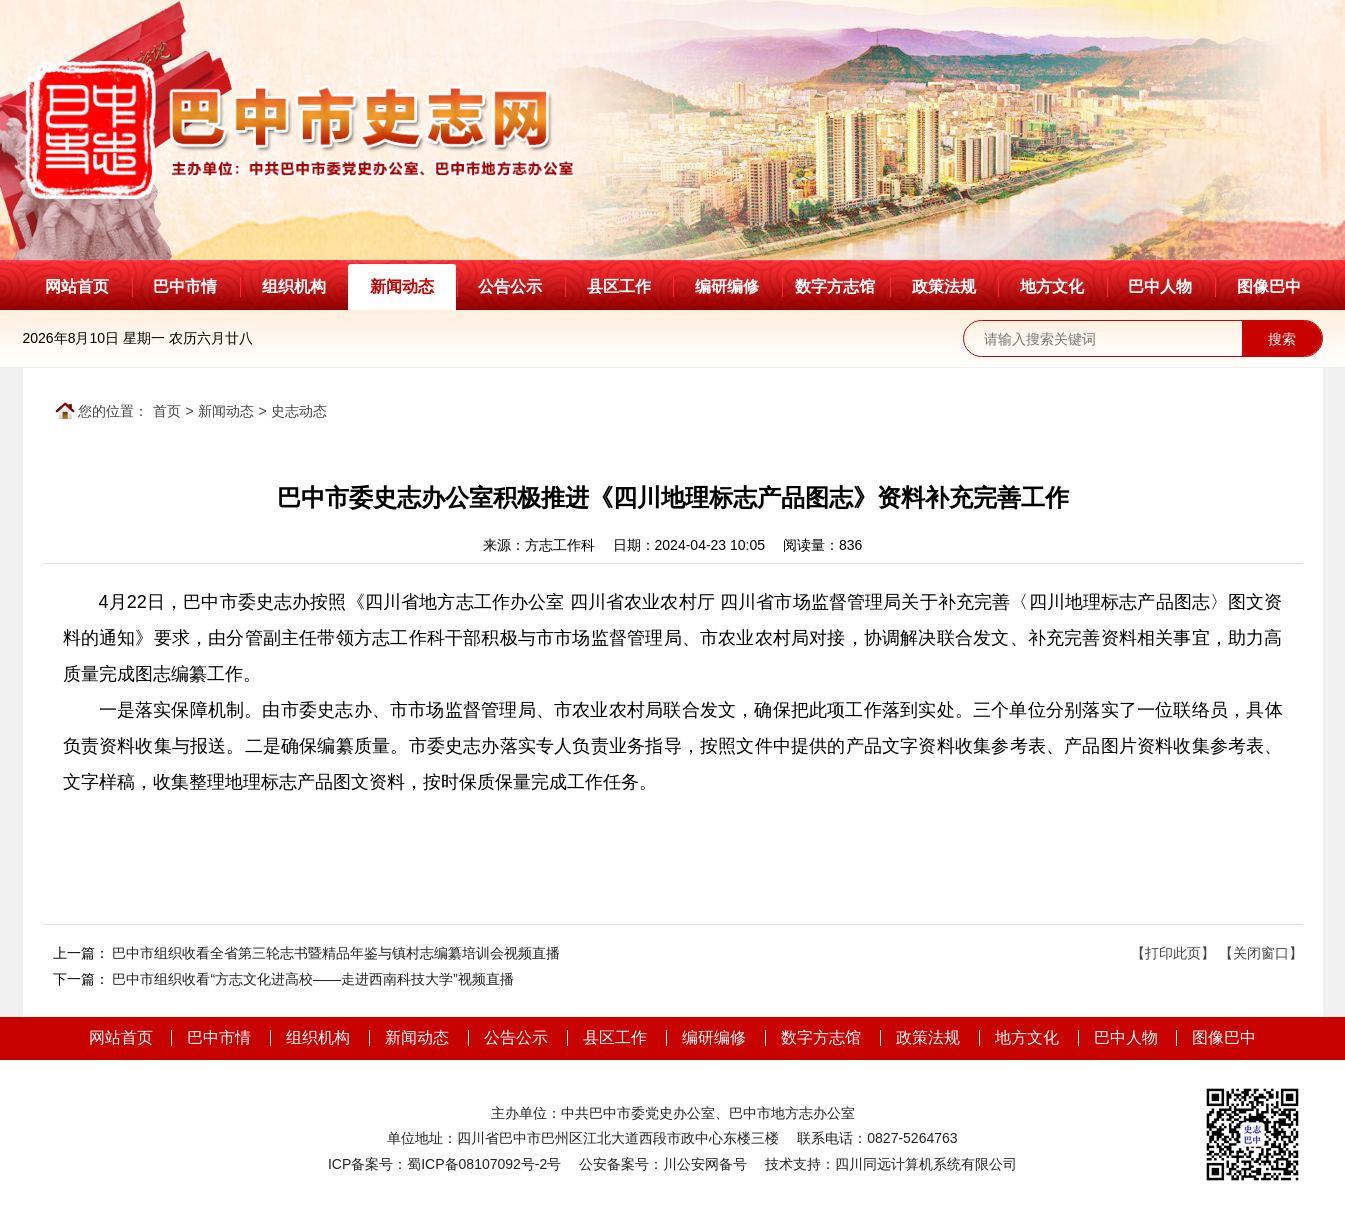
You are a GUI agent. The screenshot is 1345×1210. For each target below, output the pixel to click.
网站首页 (77, 286)
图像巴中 (1269, 286)
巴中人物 (1160, 286)
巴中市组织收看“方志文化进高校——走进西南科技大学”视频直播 (312, 979)
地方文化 (1052, 286)
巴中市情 (185, 286)
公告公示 (510, 286)
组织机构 (294, 286)
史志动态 (299, 411)
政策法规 (944, 286)
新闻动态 (402, 286)
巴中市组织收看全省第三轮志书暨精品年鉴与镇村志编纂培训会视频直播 (336, 953)
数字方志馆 (835, 286)
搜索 (1282, 339)
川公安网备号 (705, 1164)
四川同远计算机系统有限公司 (926, 1164)
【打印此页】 (1173, 953)
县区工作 (619, 286)
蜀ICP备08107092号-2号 (484, 1164)
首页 (167, 411)
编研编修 (727, 286)
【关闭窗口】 (1261, 953)
